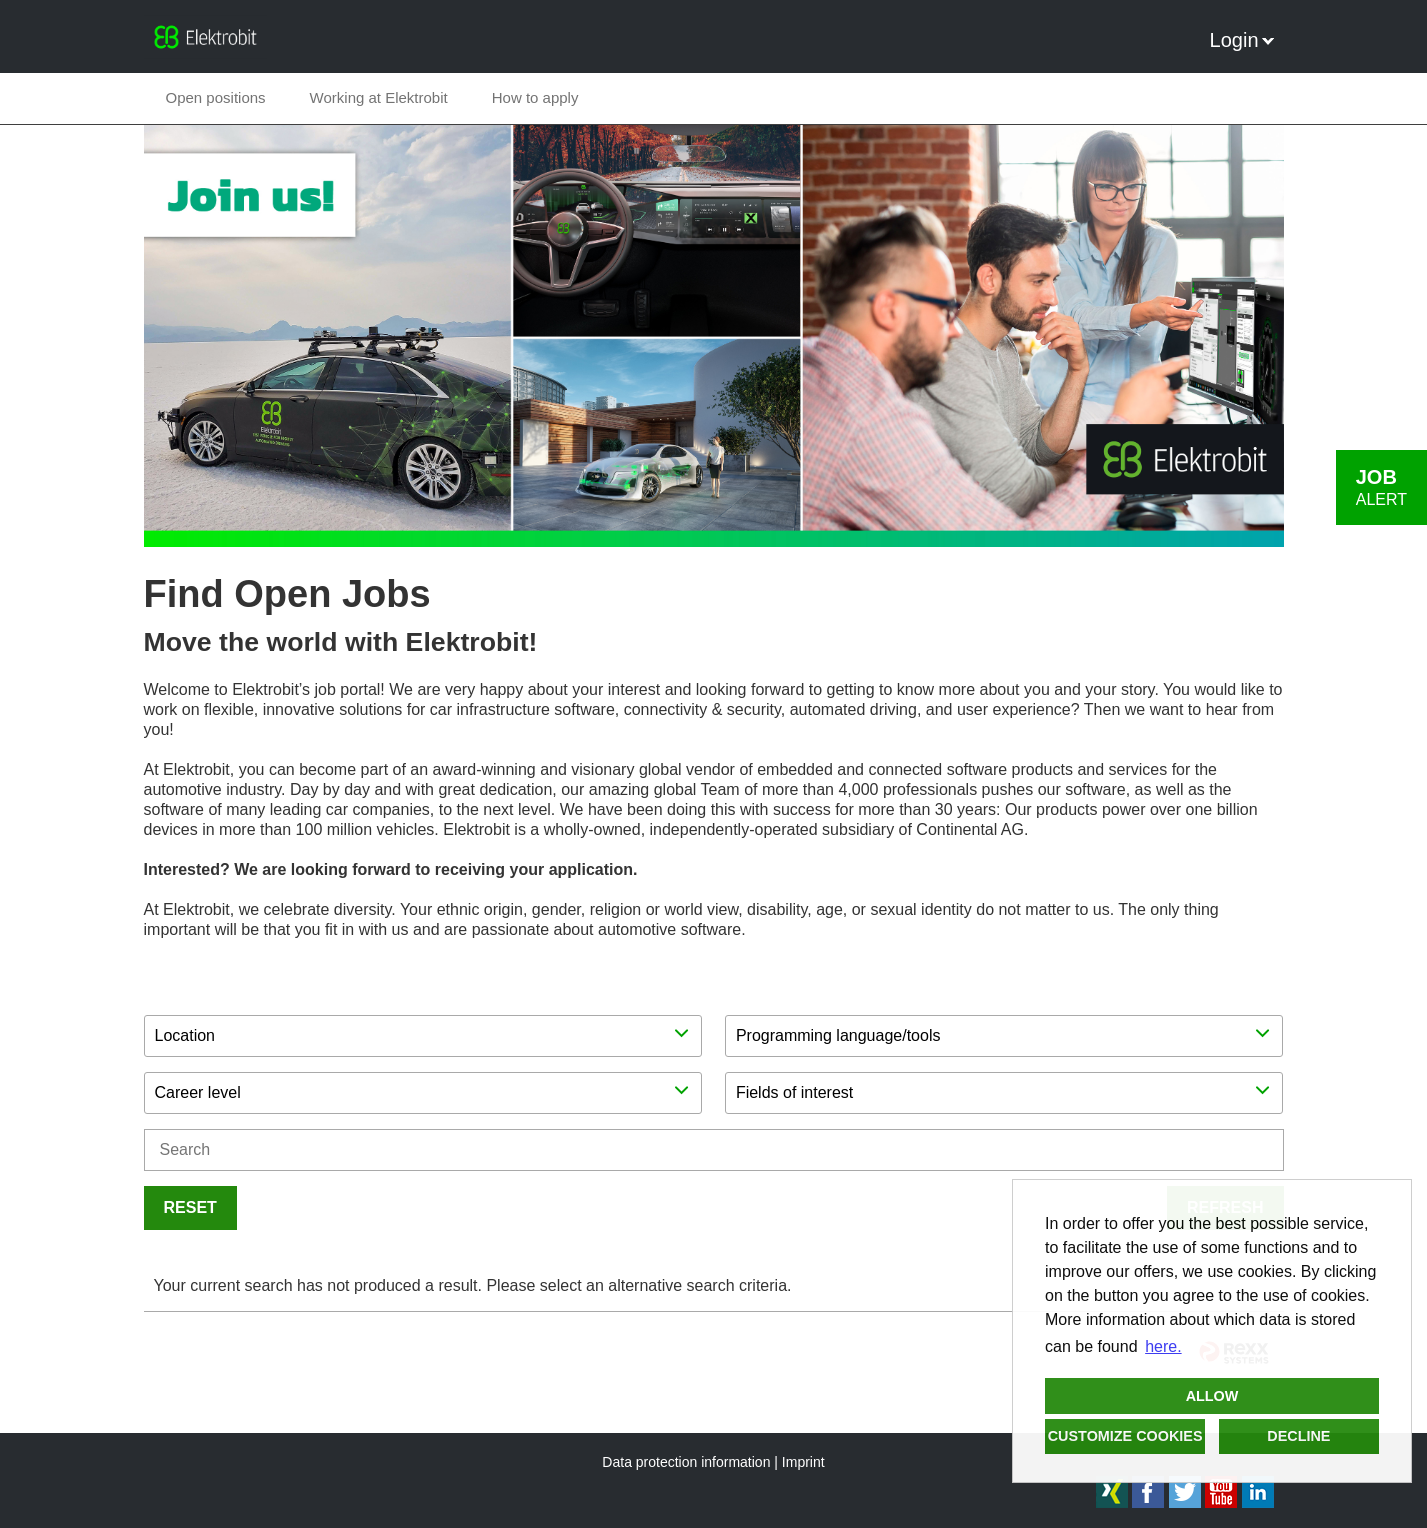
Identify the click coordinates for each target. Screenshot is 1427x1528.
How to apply (535, 97)
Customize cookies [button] (1125, 1436)
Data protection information (686, 1462)
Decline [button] (1298, 1436)
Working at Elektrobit (379, 97)
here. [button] (1163, 1346)
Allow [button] (1212, 1396)
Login (1242, 40)
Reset (190, 1207)
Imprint (803, 1462)
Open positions (216, 97)
